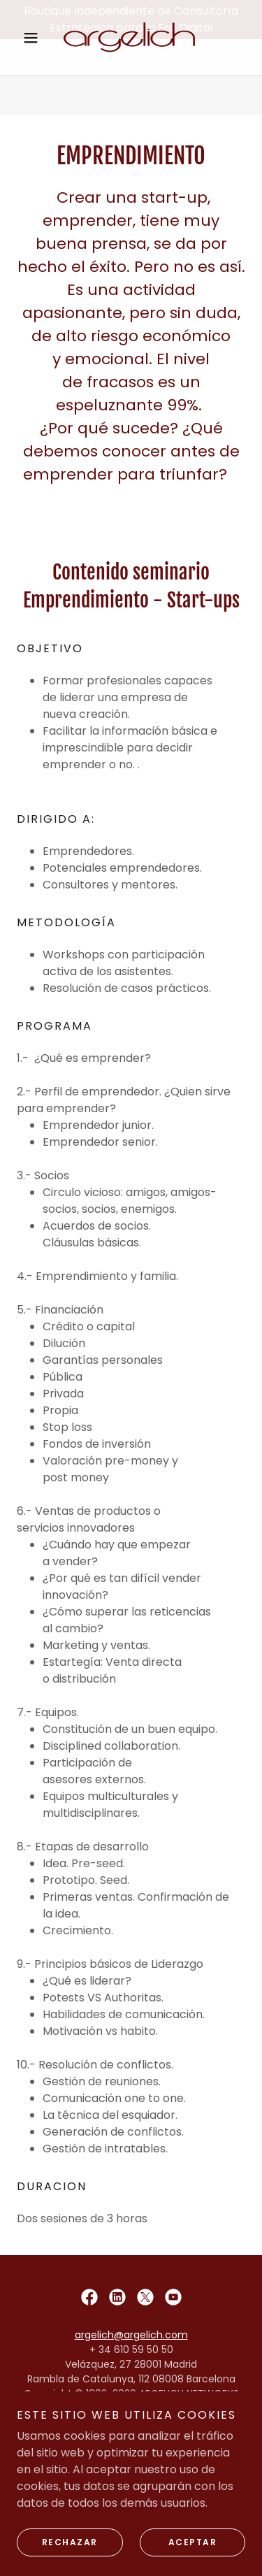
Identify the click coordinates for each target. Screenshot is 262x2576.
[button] (34, 77)
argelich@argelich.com (131, 2335)
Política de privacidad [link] (131, 2457)
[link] (130, 76)
